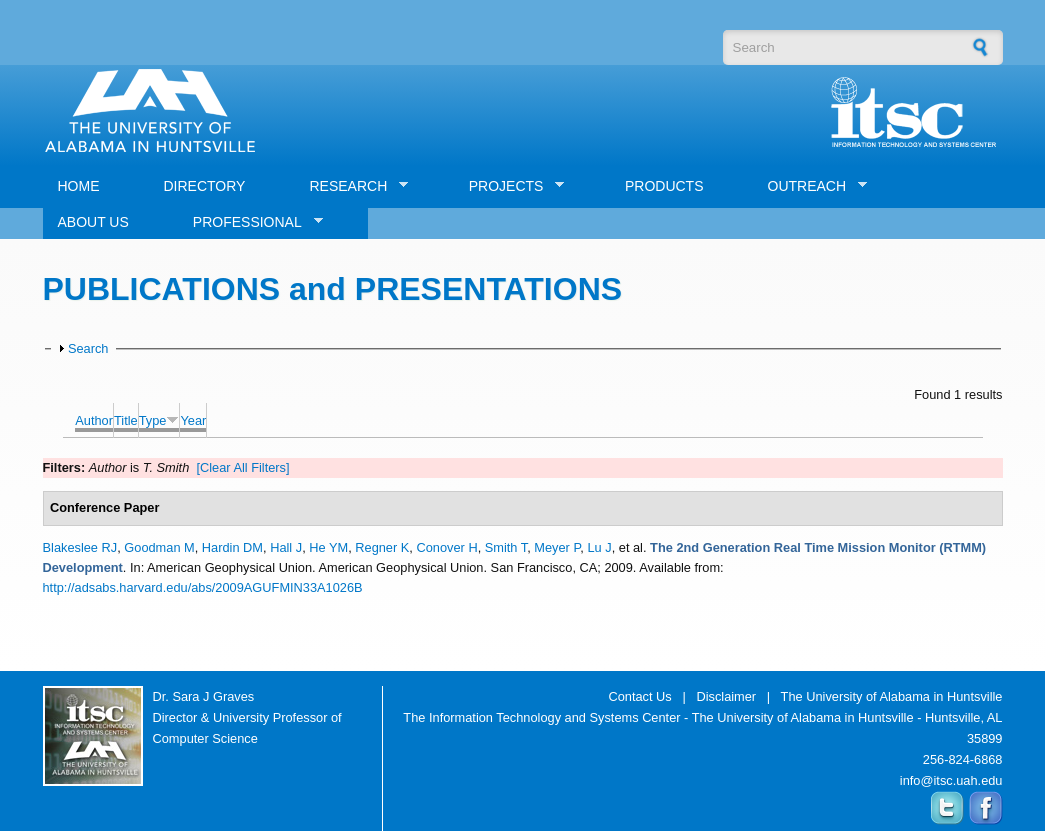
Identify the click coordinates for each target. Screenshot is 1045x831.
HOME (79, 186)
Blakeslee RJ (80, 547)
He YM (328, 547)
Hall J (286, 547)
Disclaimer (726, 696)
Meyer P (557, 547)
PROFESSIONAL (250, 222)
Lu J (599, 547)
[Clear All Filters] (242, 467)
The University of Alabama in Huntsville (892, 696)
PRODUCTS (664, 186)
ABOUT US (93, 222)
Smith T (506, 547)
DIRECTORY (205, 186)
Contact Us (639, 696)
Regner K (382, 547)
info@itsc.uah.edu (951, 780)
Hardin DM (232, 547)
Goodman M (159, 547)
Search (88, 348)
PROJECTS (509, 186)
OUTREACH (810, 186)
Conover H (446, 547)
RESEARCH (351, 186)
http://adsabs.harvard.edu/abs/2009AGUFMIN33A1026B (203, 587)
